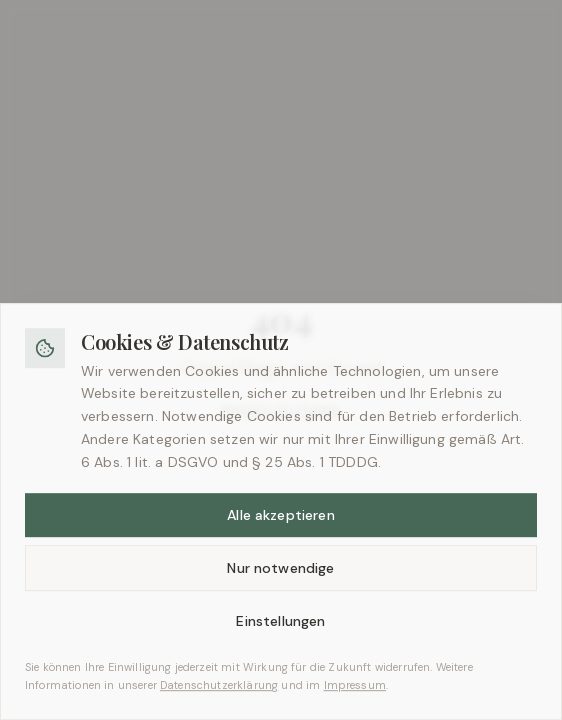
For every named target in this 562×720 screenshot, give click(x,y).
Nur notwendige (280, 577)
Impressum (355, 694)
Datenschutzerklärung (219, 694)
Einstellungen (280, 630)
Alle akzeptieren (281, 524)
